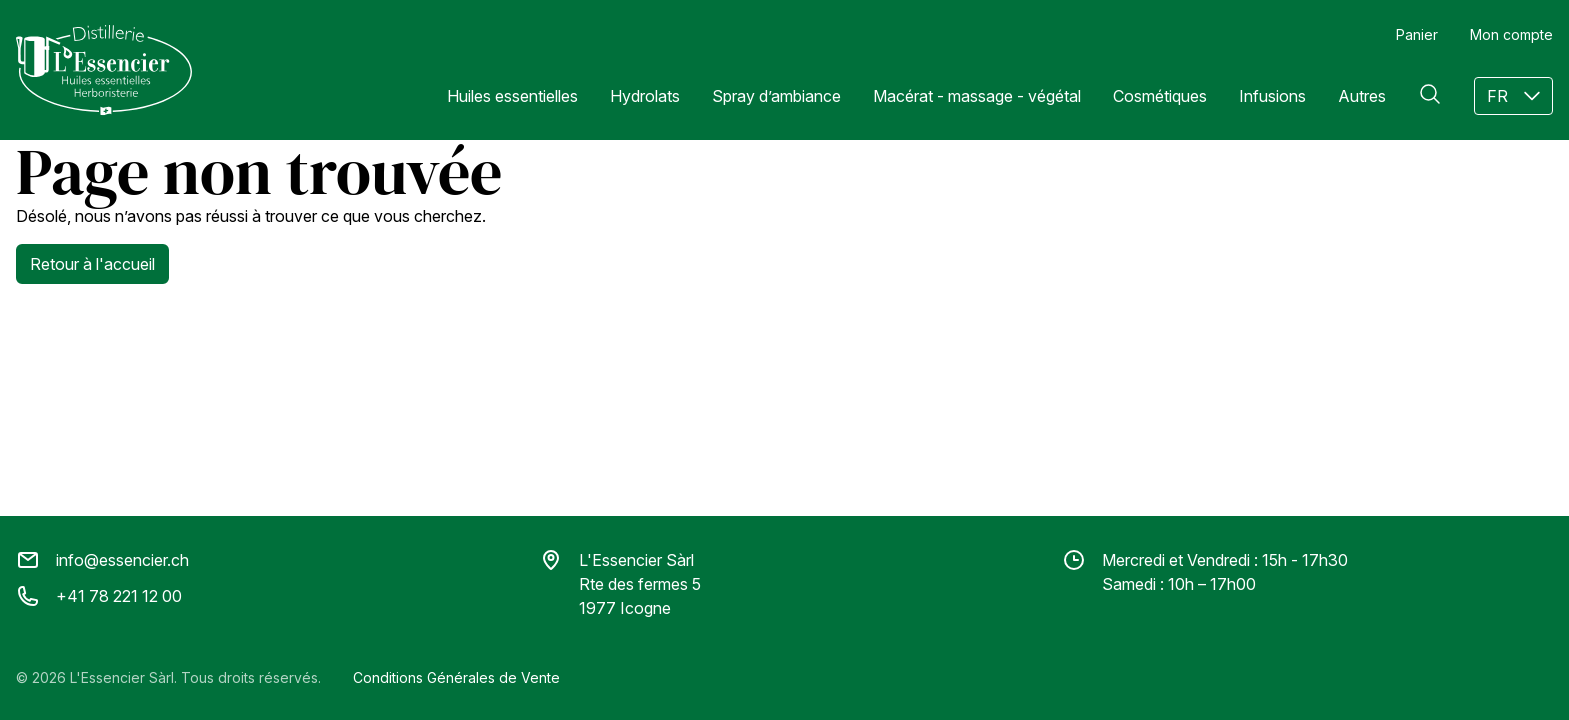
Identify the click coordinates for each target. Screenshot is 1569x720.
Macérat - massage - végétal (977, 96)
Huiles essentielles (512, 96)
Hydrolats (645, 96)
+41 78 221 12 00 (99, 596)
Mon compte (1511, 34)
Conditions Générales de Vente (456, 677)
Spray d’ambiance (776, 96)
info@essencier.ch (102, 560)
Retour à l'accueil (92, 264)
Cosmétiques (1160, 96)
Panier (1417, 34)
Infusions (1272, 96)
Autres (1362, 96)
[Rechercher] (1430, 94)
